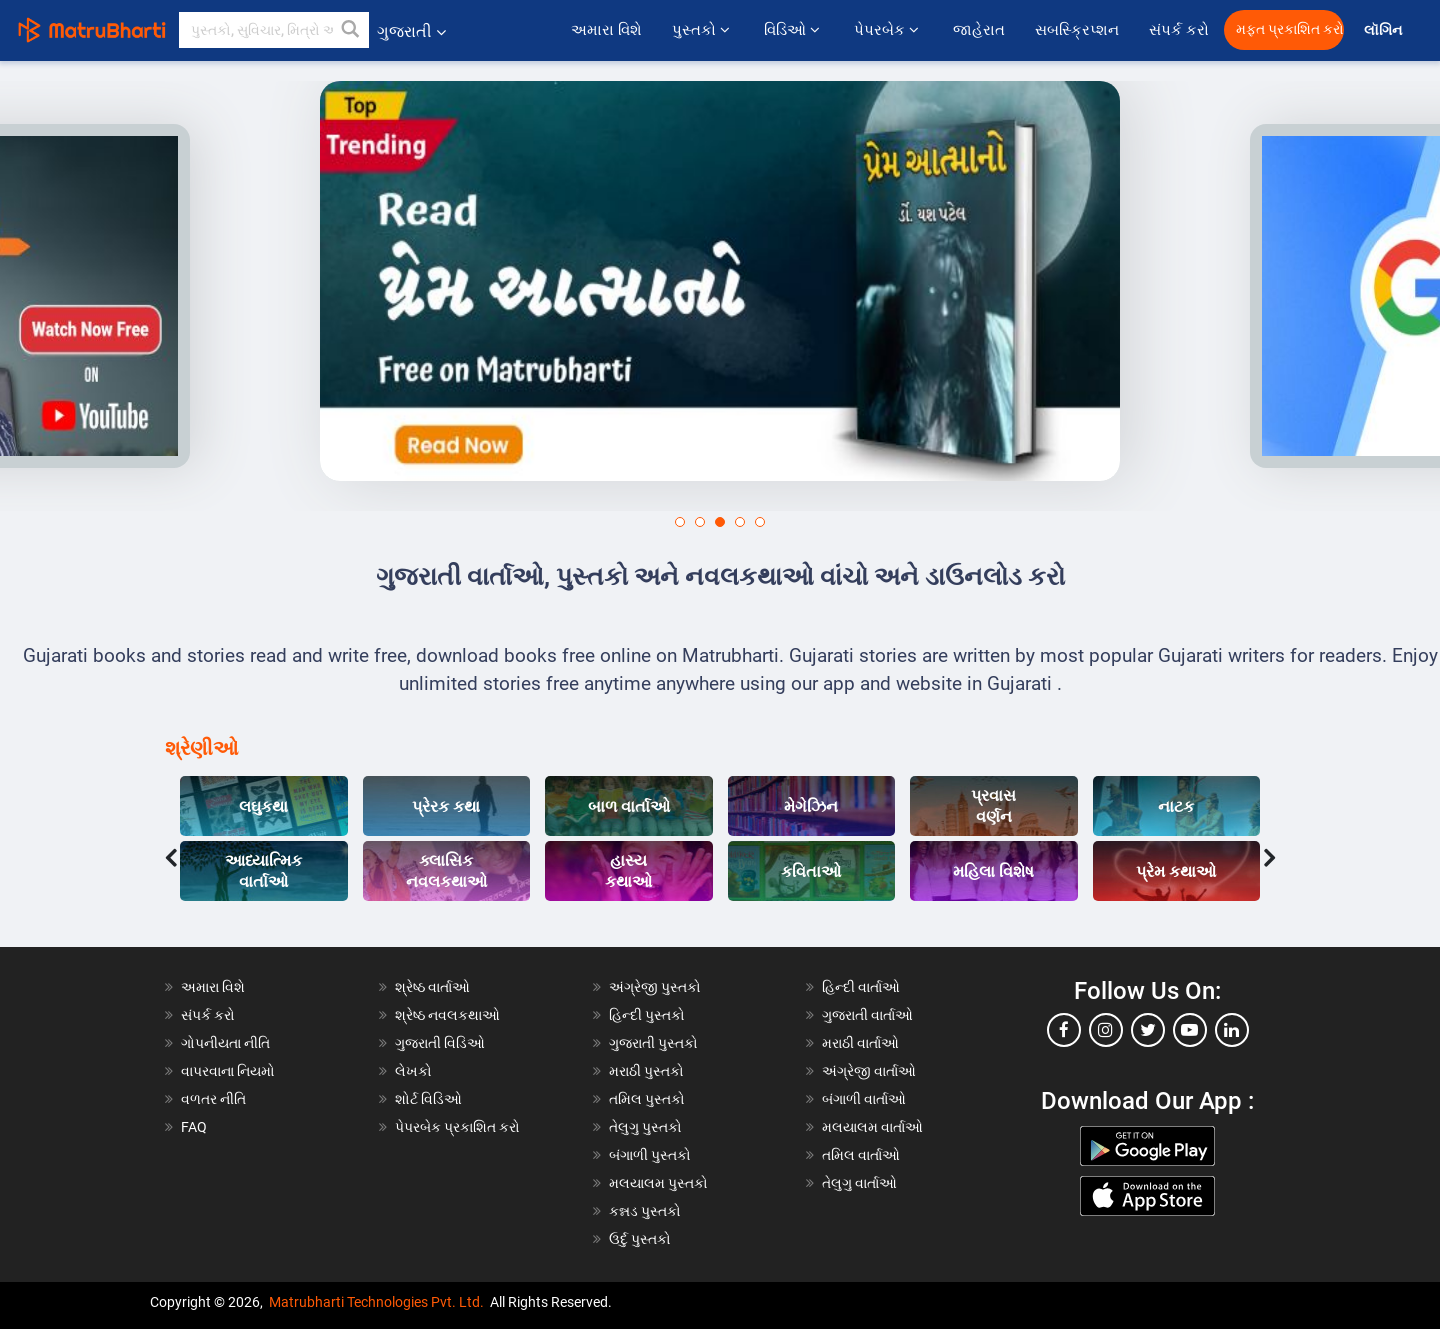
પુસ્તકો (703, 30)
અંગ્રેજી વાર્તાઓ (869, 1071)
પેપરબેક (888, 30)
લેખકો (413, 1071)
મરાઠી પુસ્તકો (646, 1071)
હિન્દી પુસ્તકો (647, 1015)
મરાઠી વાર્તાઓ (860, 1043)
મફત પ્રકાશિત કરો (1290, 29)
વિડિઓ (794, 30)
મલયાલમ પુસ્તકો (658, 1183)
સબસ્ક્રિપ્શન (1077, 30)
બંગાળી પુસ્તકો (650, 1155)
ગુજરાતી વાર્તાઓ (867, 1015)
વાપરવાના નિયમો (229, 1071)
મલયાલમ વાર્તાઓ (872, 1127)
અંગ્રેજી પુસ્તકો (655, 987)
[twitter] (1148, 1030)
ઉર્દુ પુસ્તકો (640, 1239)
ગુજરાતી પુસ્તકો (653, 1043)
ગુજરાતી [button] (411, 31)
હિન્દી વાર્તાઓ (861, 987)
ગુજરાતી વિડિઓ (440, 1043)
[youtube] (1190, 1030)
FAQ (194, 1127)
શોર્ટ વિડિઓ (428, 1099)
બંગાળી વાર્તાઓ (864, 1099)
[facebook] (1064, 1030)
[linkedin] (1232, 1030)
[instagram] (1106, 1030)
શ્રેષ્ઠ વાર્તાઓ (432, 987)
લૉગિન (1384, 30)
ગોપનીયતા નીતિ (225, 1043)
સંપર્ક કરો (1179, 30)
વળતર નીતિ (213, 1099)
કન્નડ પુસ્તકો (645, 1211)
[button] (351, 30)
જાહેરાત (979, 30)
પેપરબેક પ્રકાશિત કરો (457, 1127)
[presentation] (170, 853)
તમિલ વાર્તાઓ (861, 1155)
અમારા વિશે (606, 30)
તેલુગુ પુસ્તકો (645, 1127)
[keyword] (274, 30)
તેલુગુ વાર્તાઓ (859, 1183)
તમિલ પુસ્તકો (647, 1099)
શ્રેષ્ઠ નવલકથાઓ (447, 1015)
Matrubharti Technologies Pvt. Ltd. (376, 1302)
